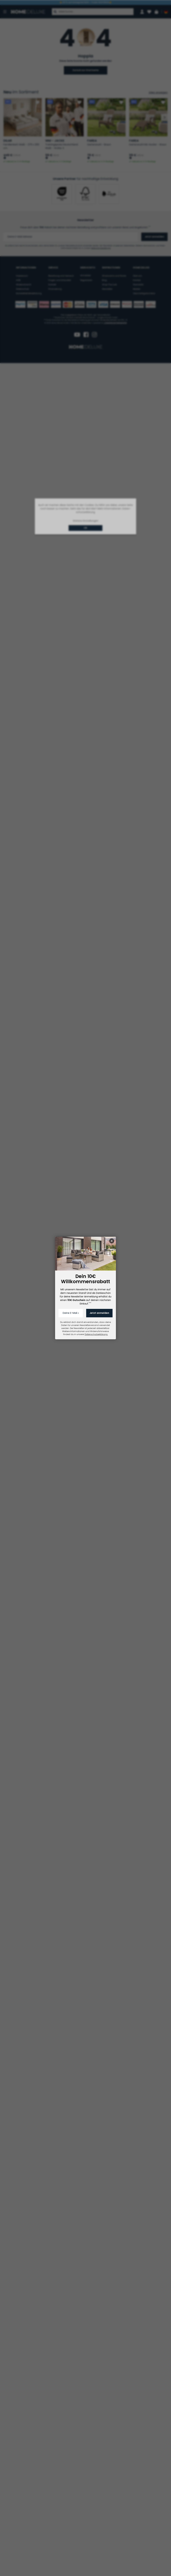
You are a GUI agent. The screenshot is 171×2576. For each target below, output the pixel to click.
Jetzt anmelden (99, 1313)
